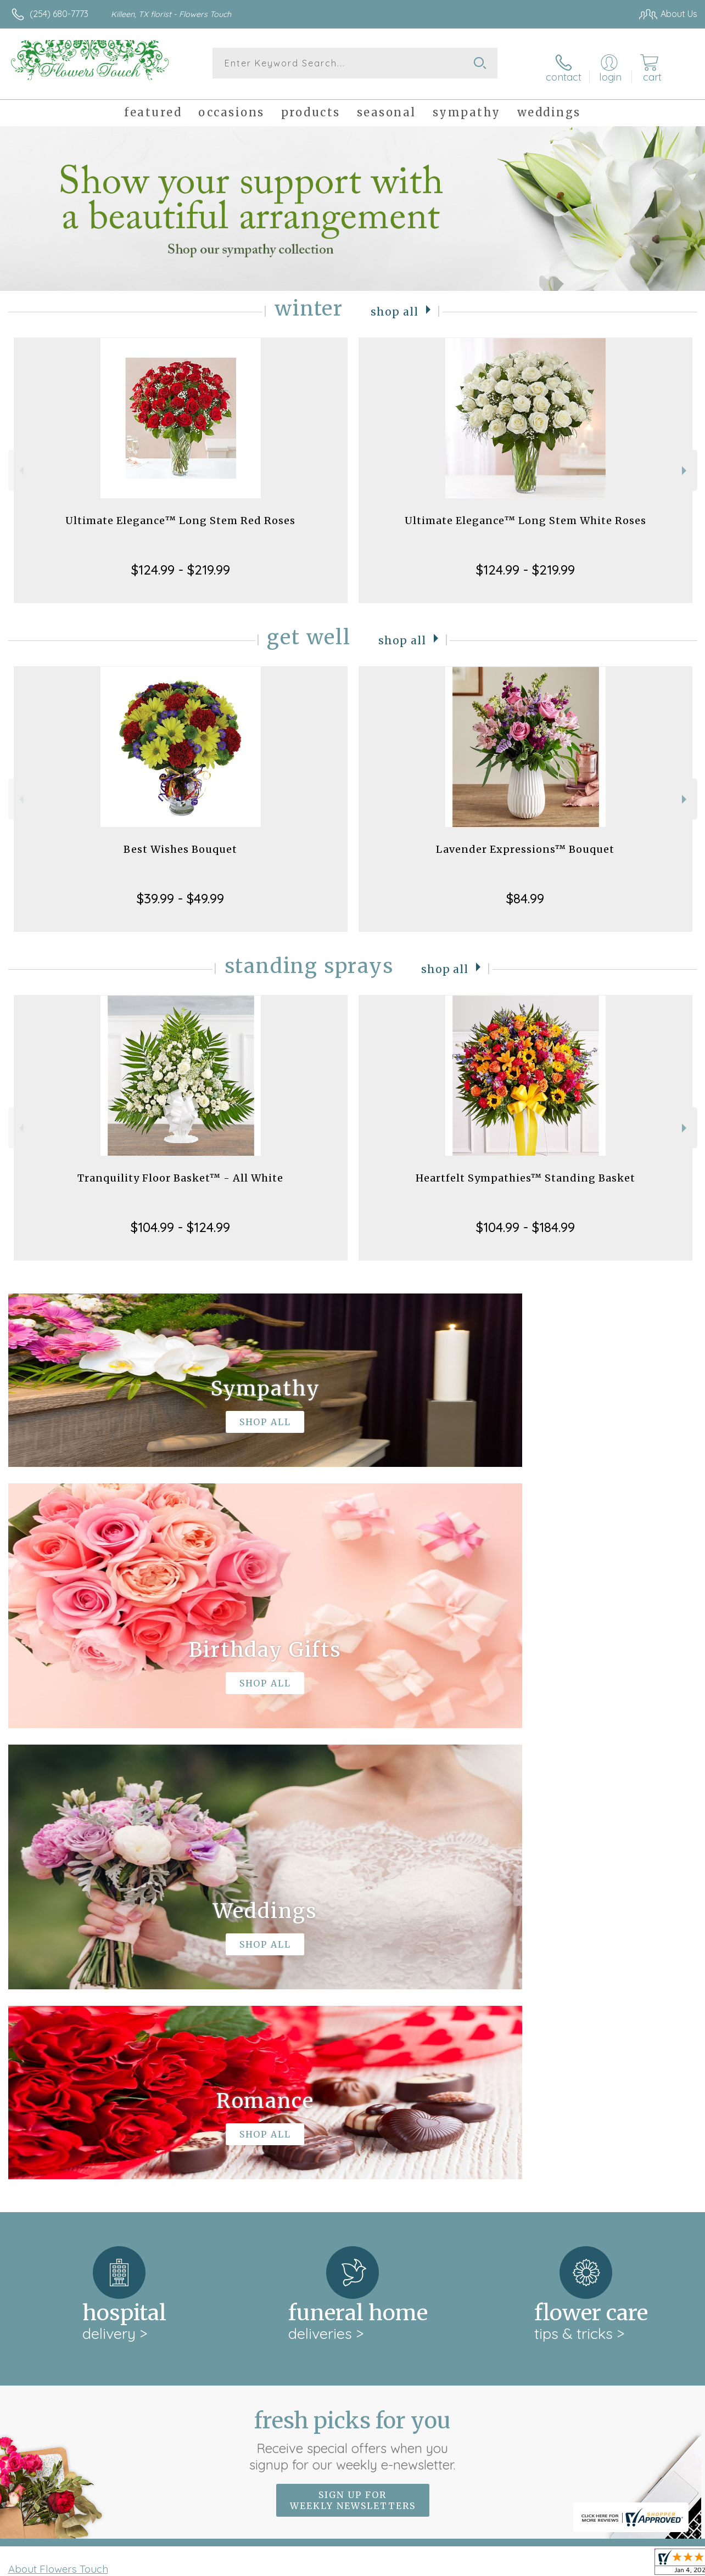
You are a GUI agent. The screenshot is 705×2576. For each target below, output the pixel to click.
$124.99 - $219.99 (180, 562)
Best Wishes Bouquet (180, 842)
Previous (20, 462)
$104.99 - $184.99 (525, 1220)
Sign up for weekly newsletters (353, 2041)
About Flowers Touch (58, 2110)
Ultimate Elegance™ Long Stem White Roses (525, 513)
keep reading (427, 2132)
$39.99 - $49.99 (180, 891)
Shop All (394, 303)
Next (685, 462)
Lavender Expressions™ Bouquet (525, 842)
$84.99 (525, 891)
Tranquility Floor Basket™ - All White (180, 1171)
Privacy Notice (512, 2564)
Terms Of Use (448, 2564)
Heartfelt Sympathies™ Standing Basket (525, 1171)
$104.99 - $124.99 (180, 1220)
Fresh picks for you (353, 1981)
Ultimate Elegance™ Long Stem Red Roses (180, 513)
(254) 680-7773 (59, 13)
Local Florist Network (591, 2564)
